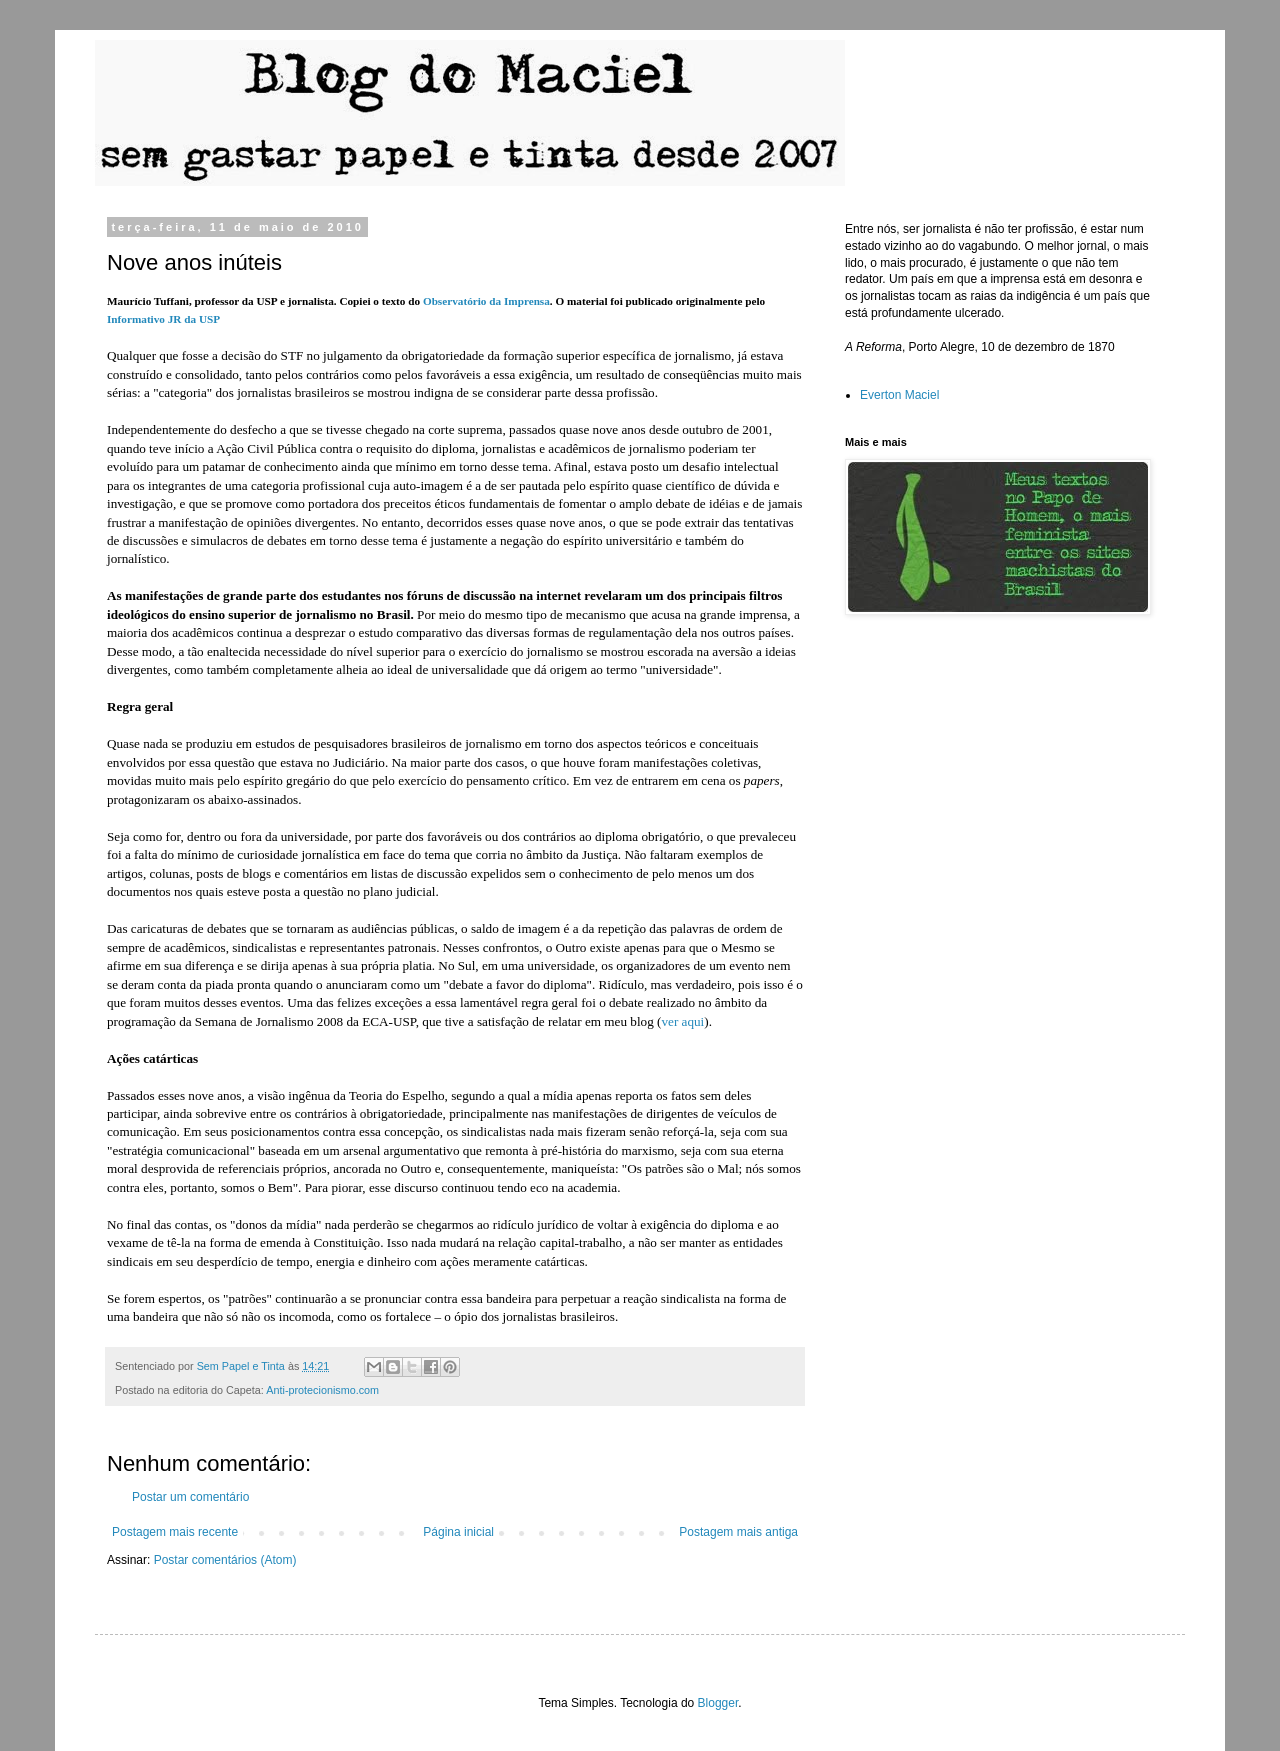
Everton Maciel (899, 395)
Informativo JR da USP (163, 319)
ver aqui (682, 1021)
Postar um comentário (190, 1497)
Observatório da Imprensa (486, 301)
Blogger (718, 1703)
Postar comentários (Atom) (225, 1560)
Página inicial (458, 1532)
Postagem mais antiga (738, 1532)
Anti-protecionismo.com (322, 1390)
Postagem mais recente (175, 1532)
